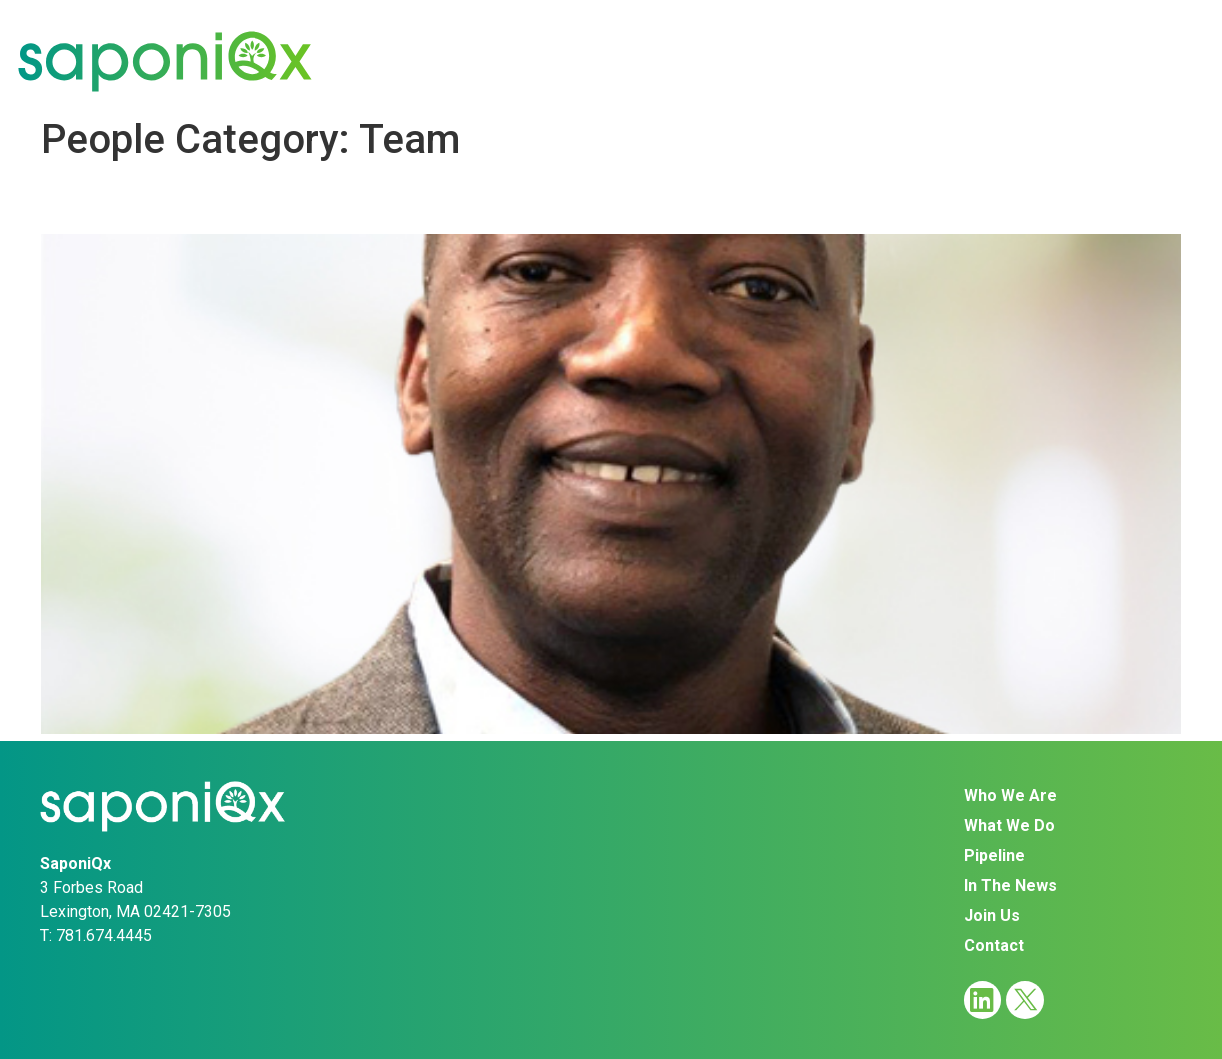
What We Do (589, 60)
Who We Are (424, 60)
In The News (880, 60)
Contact (1143, 60)
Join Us (1021, 60)
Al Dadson (113, 199)
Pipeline (735, 60)
